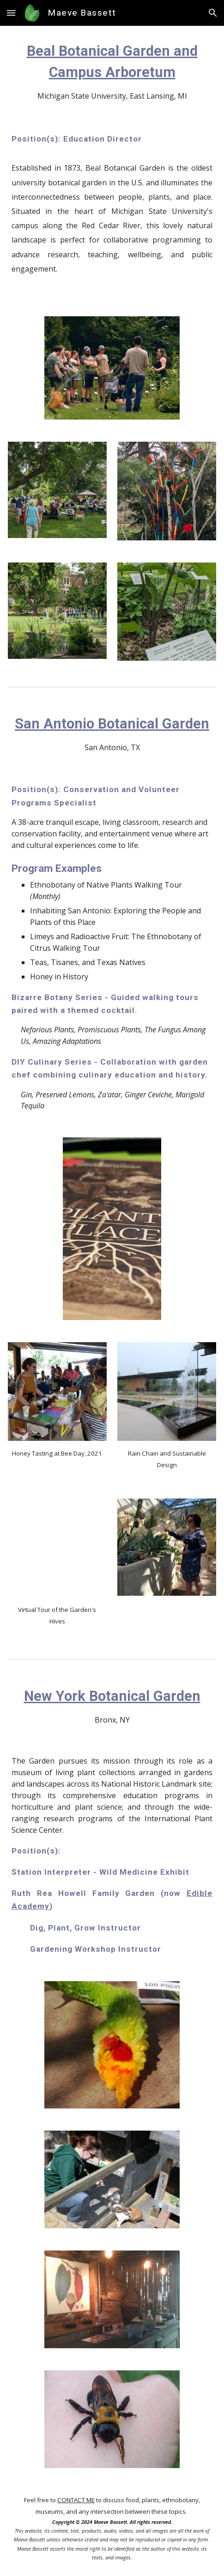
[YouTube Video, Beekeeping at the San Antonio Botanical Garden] (57, 1547)
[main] (112, 71)
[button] (11, 12)
